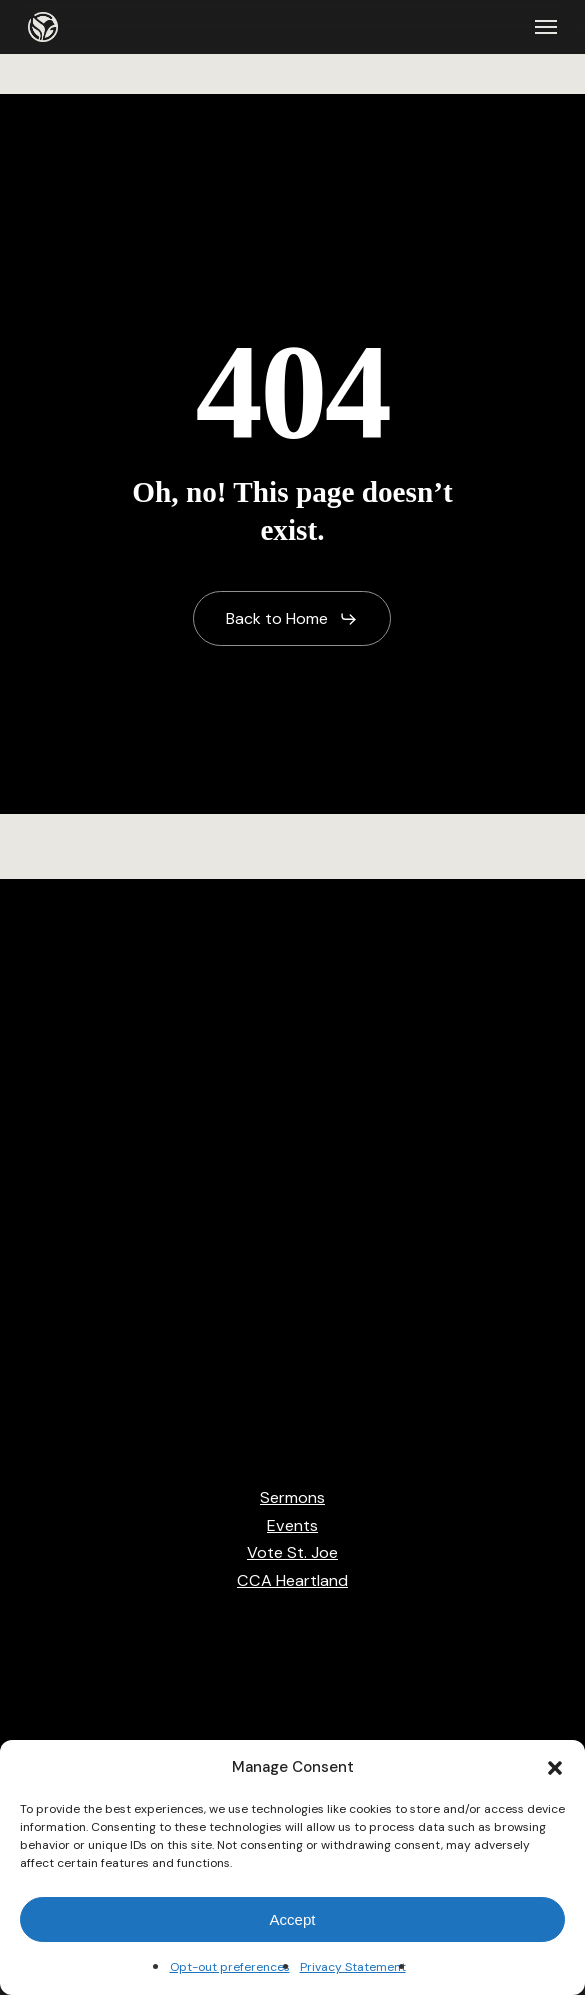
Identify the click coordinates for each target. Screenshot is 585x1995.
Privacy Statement (353, 1967)
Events (292, 1525)
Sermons (292, 1497)
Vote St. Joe (292, 1552)
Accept (293, 1919)
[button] (555, 1768)
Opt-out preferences (230, 1967)
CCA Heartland (292, 1580)
